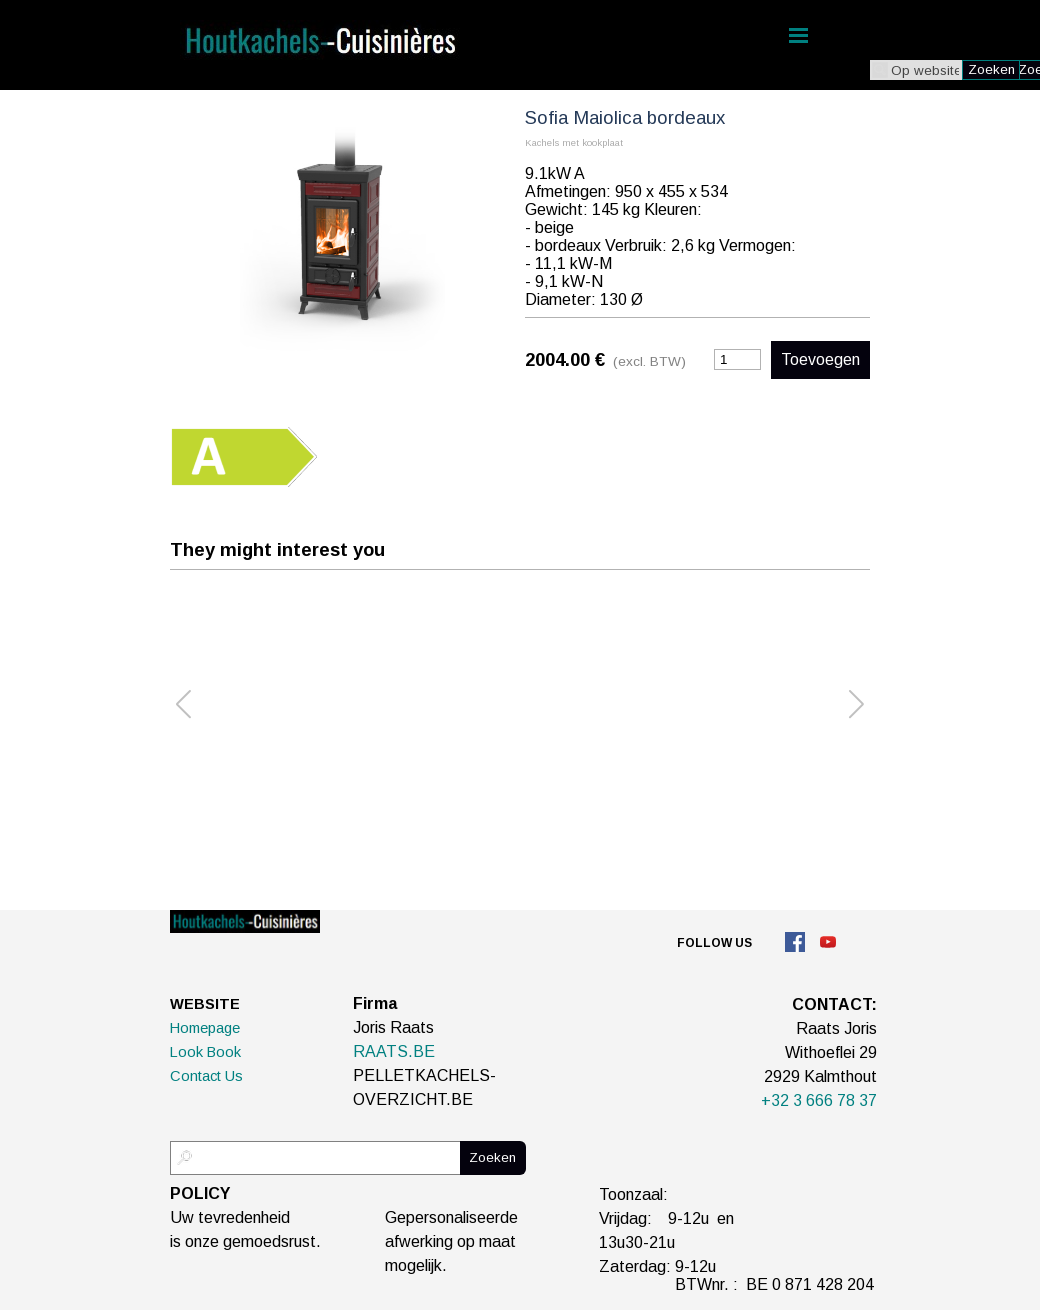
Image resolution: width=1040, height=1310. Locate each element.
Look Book (205, 1052)
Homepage (205, 1028)
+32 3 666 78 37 (819, 1100)
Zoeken (991, 69)
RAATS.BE (394, 1051)
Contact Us (206, 1076)
